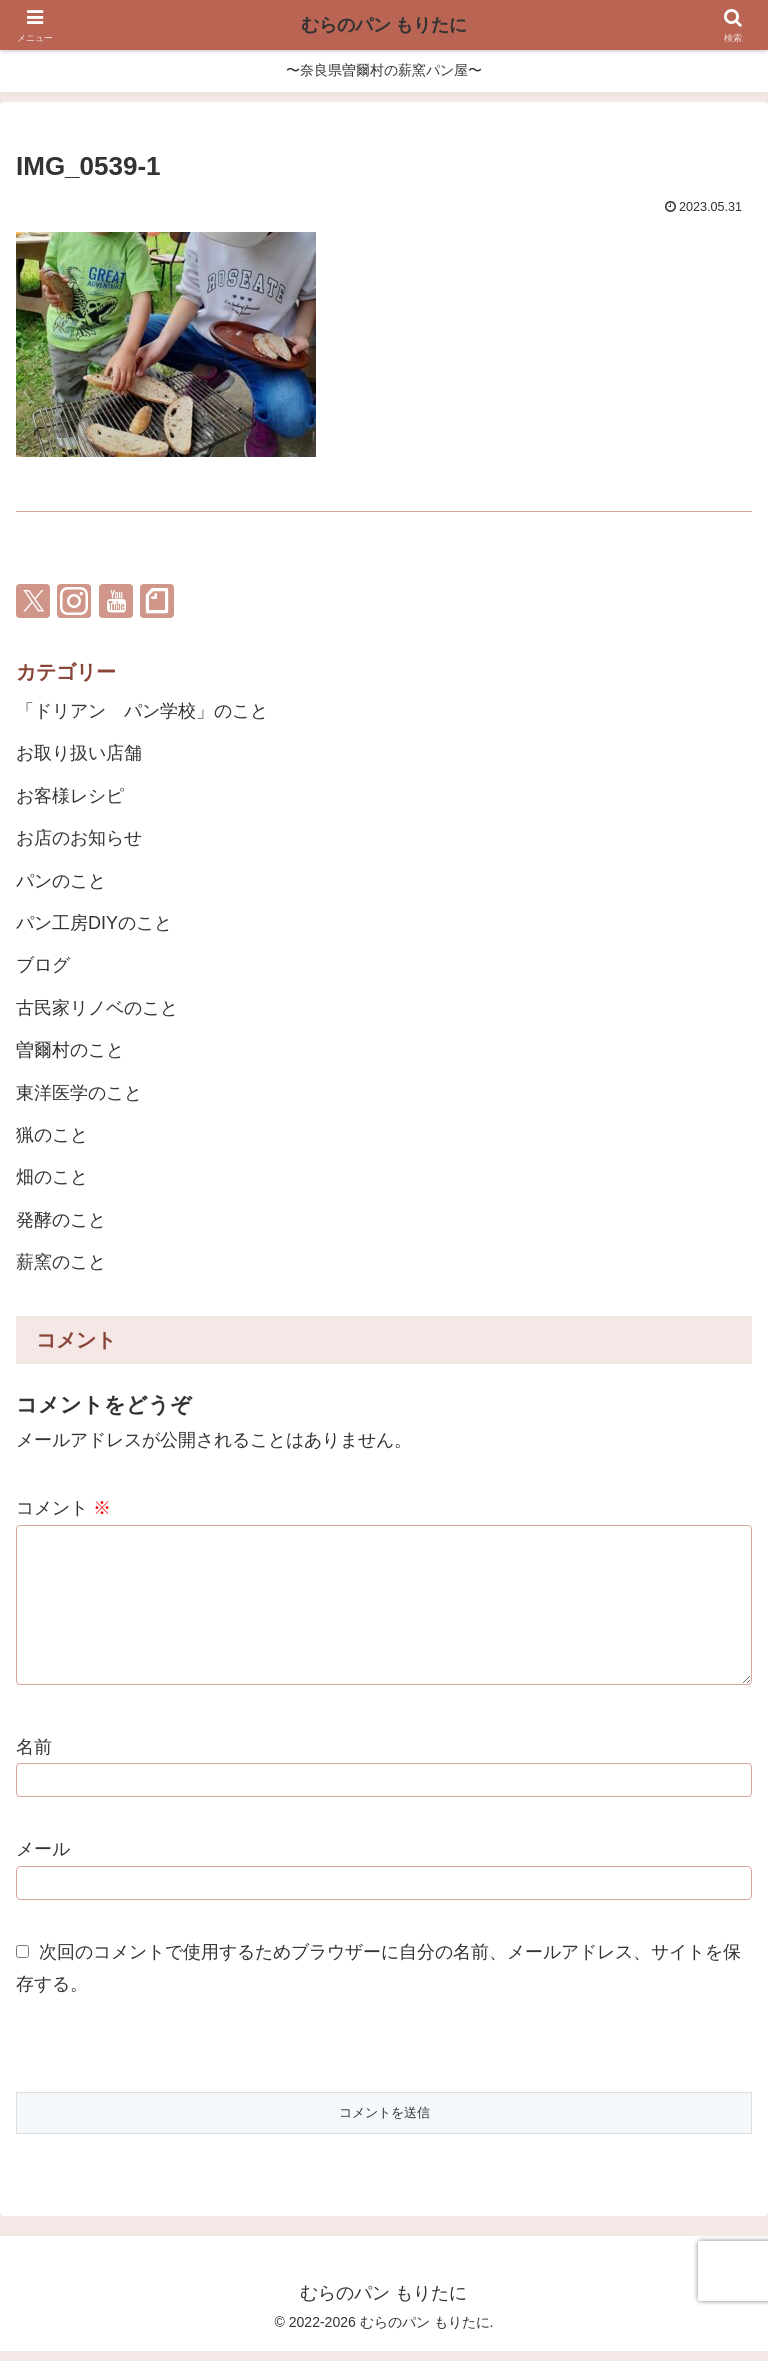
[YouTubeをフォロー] (116, 601)
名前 (34, 1757)
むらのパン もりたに (383, 25)
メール (43, 1859)
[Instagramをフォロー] (74, 601)
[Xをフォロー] (33, 601)
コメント (63, 1508)
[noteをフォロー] (157, 601)
